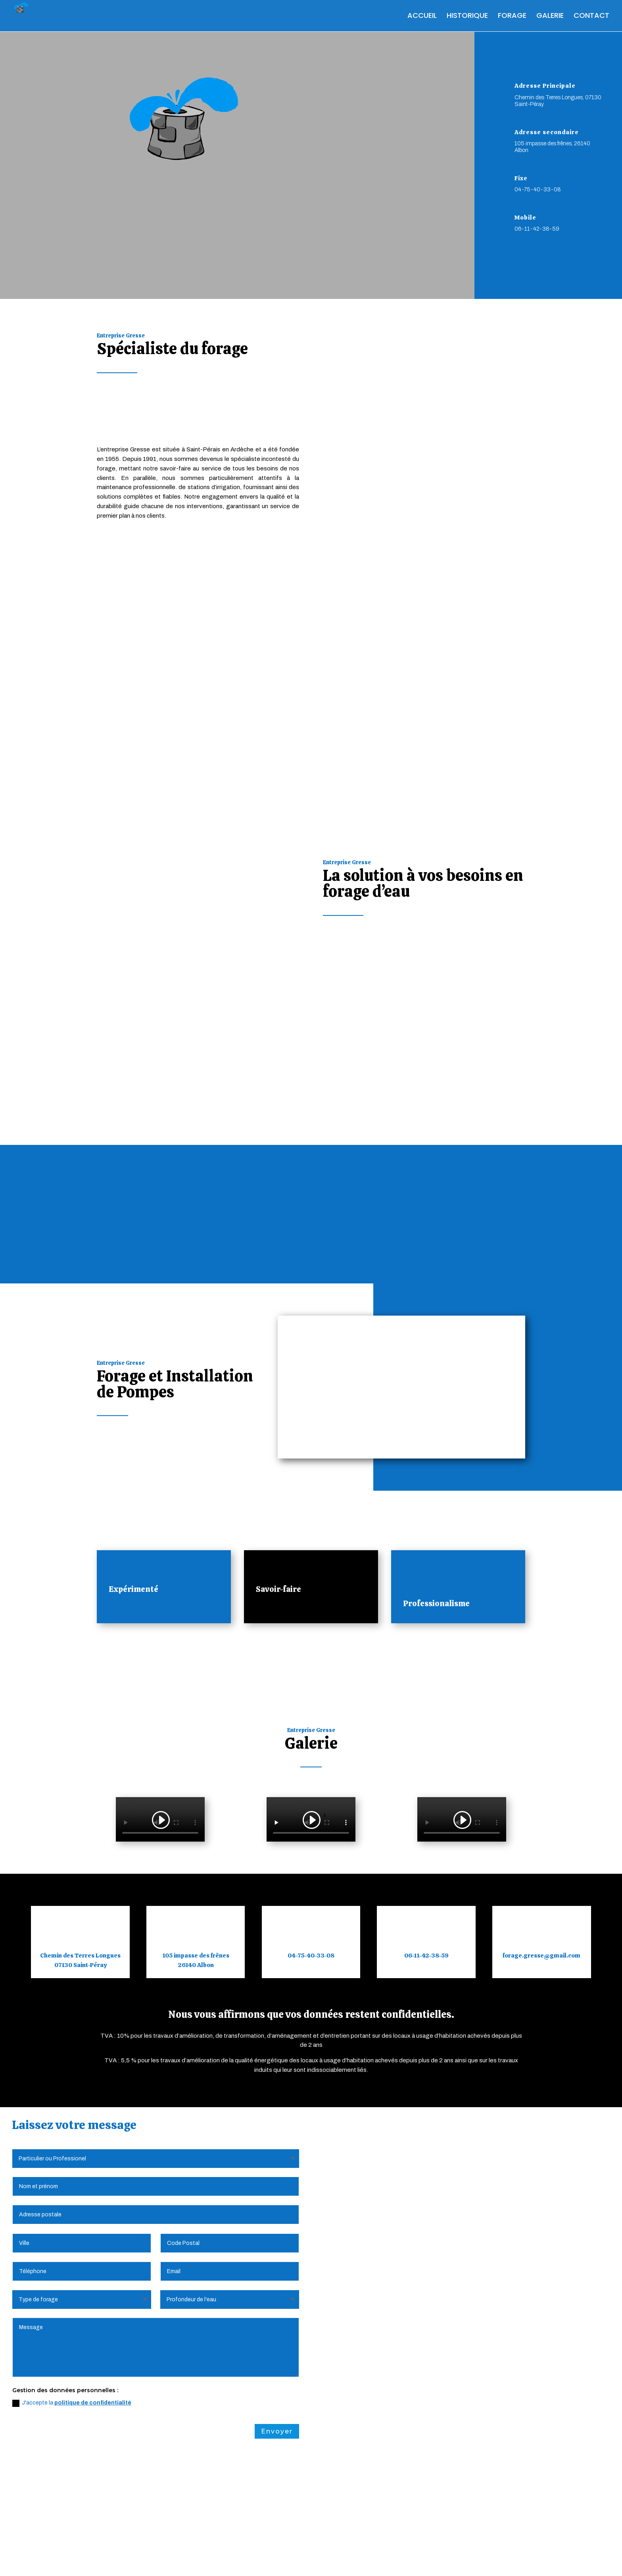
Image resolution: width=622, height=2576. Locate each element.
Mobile (525, 218)
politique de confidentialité (92, 2319)
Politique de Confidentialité (218, 2559)
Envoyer (277, 2348)
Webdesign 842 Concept (461, 2559)
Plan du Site (286, 2559)
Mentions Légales (141, 2559)
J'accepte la (71, 2319)
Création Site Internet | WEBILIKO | (364, 2559)
